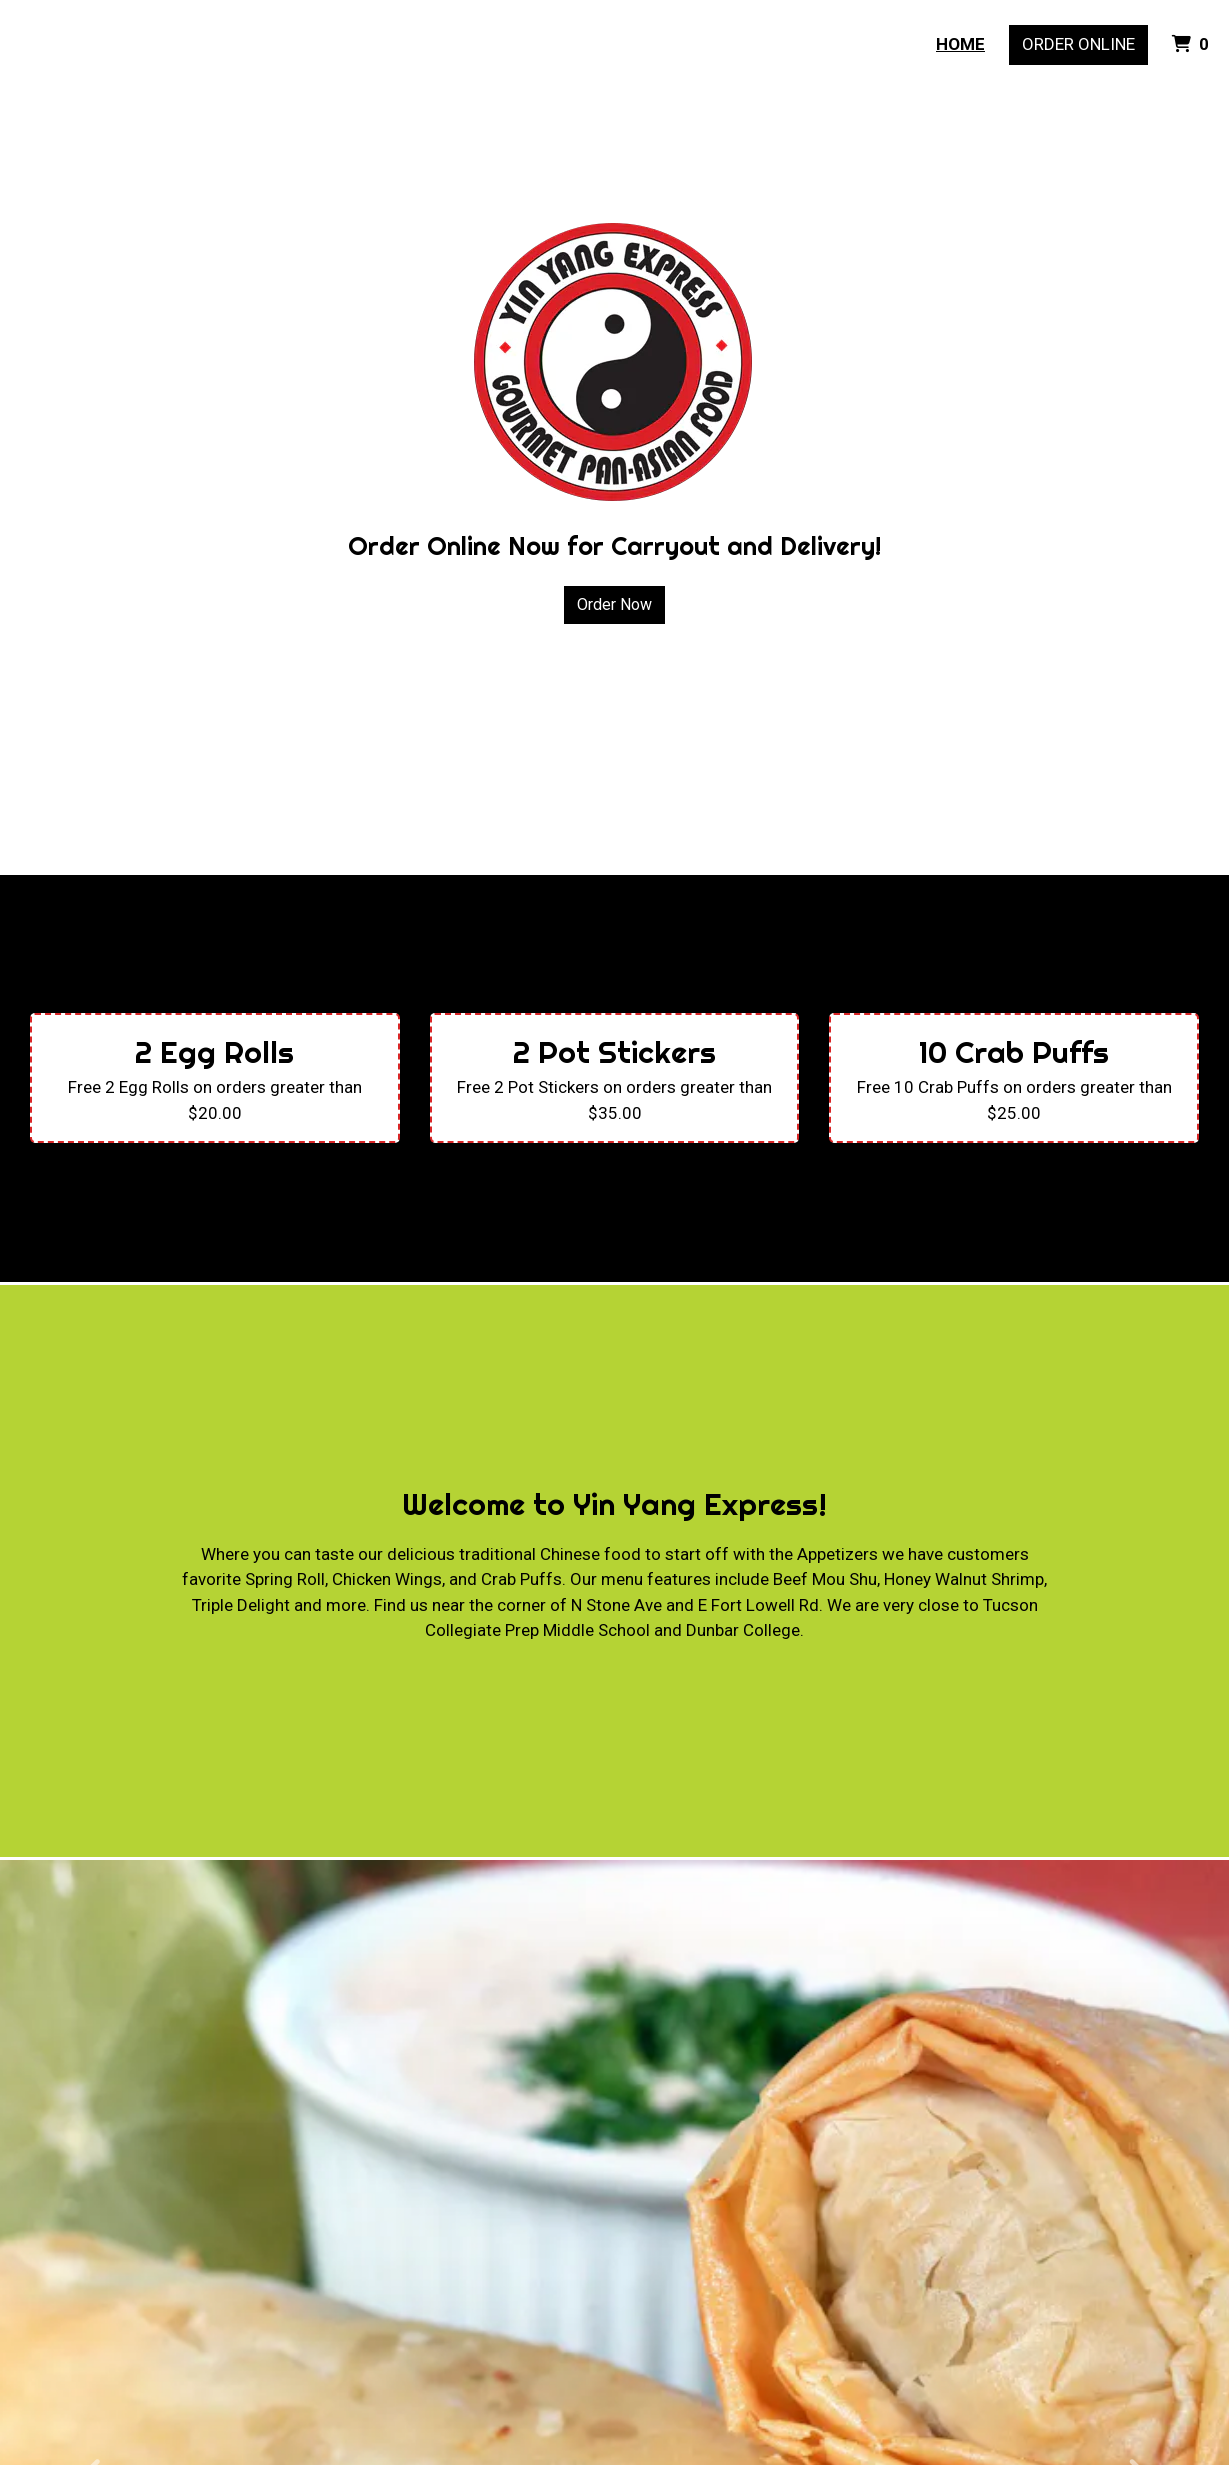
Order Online (1078, 44)
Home (960, 44)
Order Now (614, 604)
